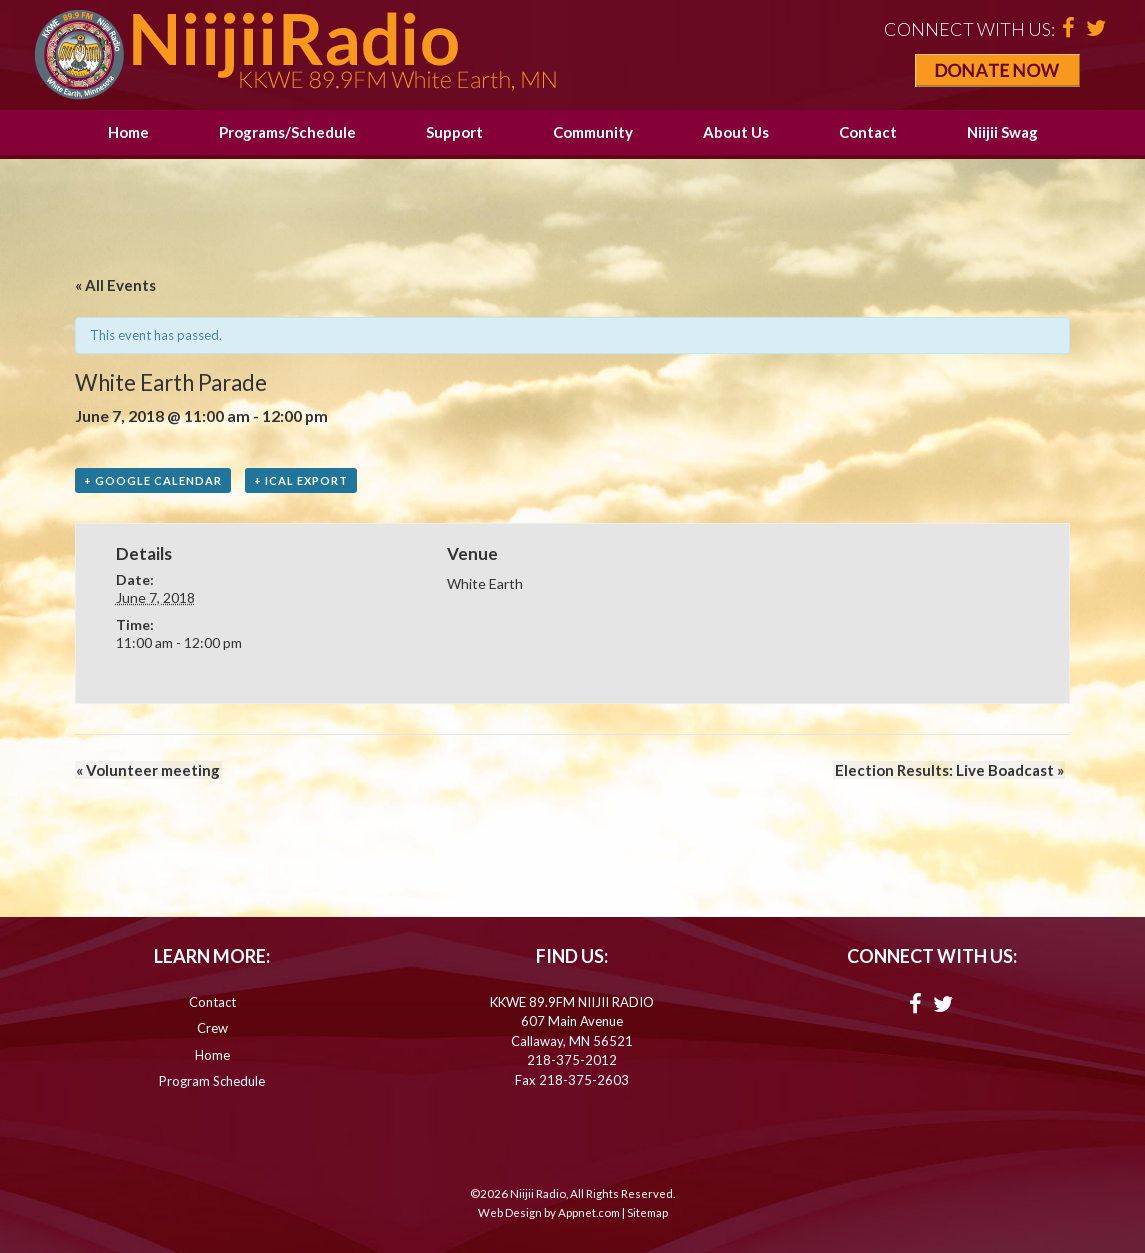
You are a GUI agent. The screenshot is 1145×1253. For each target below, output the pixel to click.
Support (454, 132)
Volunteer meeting (147, 771)
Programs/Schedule (287, 132)
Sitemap (647, 1213)
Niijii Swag (1002, 132)
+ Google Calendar (153, 480)
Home (128, 132)
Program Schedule (212, 1082)
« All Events (115, 285)
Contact (868, 132)
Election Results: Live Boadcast (950, 771)
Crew (212, 1029)
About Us (736, 132)
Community (593, 132)
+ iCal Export (301, 480)
